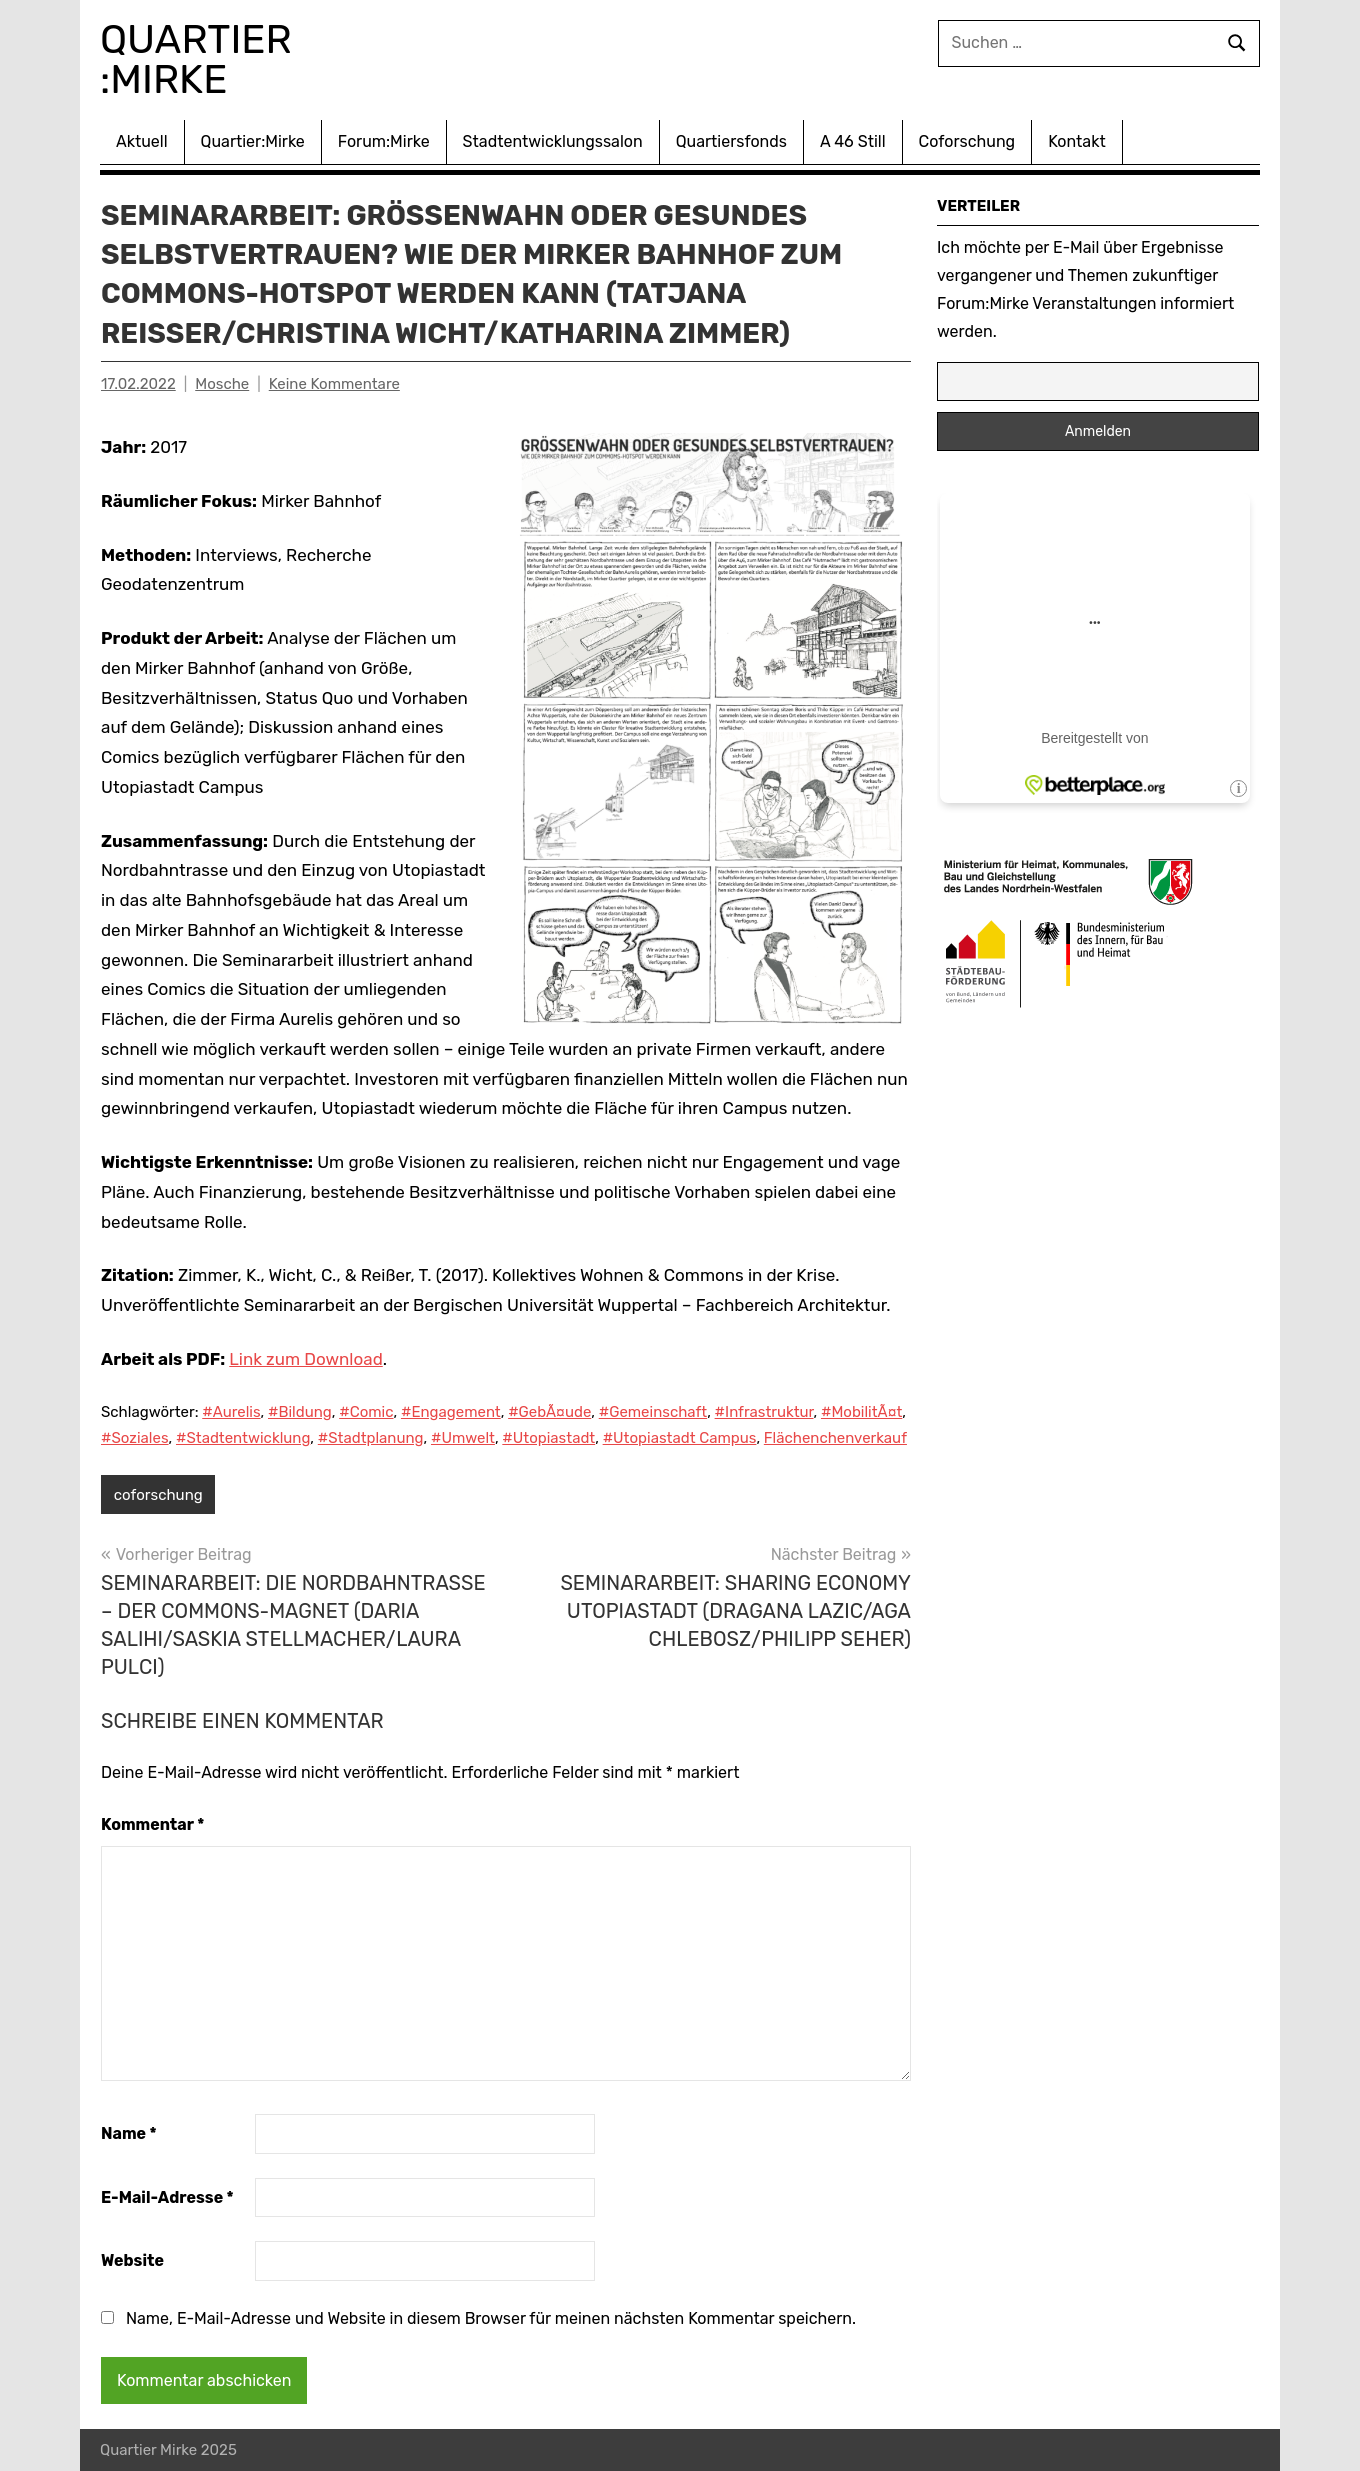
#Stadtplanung (371, 1438)
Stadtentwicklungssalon (553, 141)
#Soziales (135, 1438)
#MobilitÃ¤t (861, 1412)
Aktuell (142, 141)
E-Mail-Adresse (167, 2197)
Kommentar (152, 1824)
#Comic (366, 1412)
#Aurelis (231, 1412)
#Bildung (300, 1412)
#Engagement (451, 1412)
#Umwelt (463, 1438)
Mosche (222, 384)
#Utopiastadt (548, 1438)
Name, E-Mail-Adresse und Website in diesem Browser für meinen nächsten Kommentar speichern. (491, 2318)
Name (129, 2133)
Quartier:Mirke (253, 141)
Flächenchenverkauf (835, 1438)
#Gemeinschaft (653, 1412)
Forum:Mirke (384, 141)
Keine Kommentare (334, 384)
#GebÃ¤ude (549, 1412)
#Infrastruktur (764, 1412)
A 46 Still (853, 141)
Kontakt (1077, 141)
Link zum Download (305, 1359)
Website (132, 2260)
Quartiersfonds (731, 141)
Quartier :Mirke (201, 59)
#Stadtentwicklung (243, 1438)
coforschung (158, 1495)
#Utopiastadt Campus (680, 1438)
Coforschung (967, 141)
